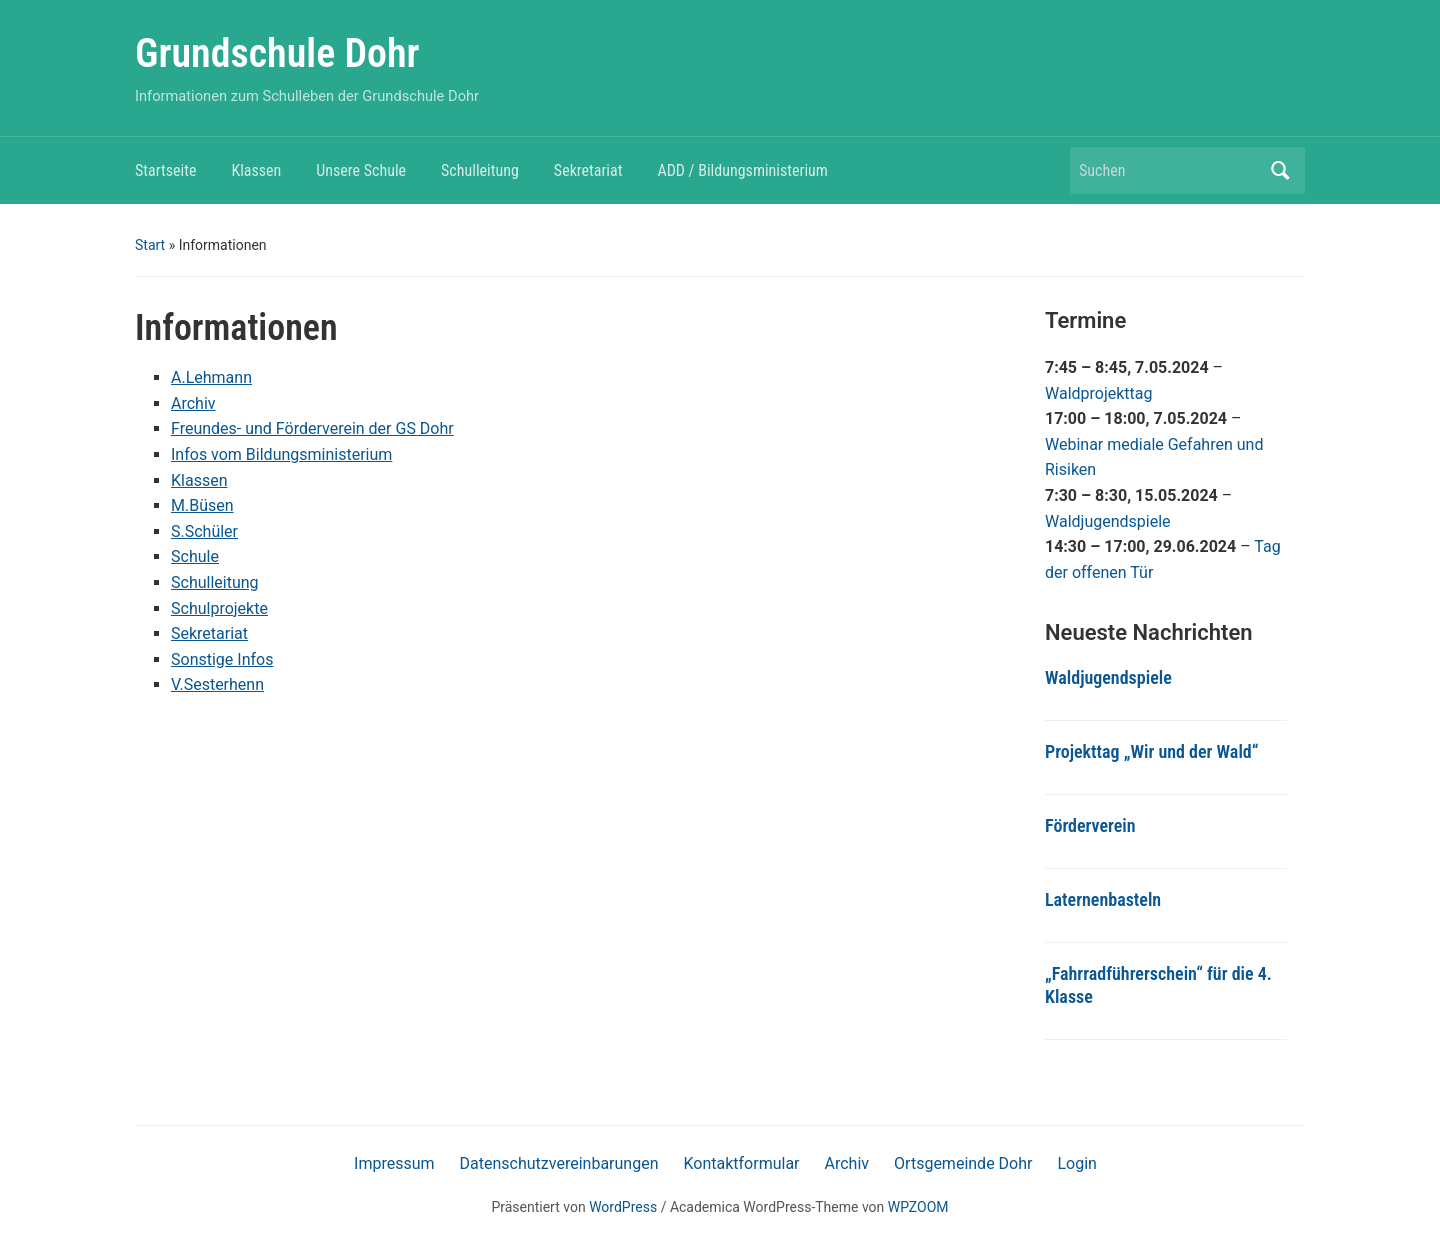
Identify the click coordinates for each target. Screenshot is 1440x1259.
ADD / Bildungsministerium (742, 170)
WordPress (623, 1207)
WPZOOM (918, 1207)
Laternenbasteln (1103, 899)
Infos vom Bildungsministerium (281, 454)
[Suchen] (1169, 170)
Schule (195, 556)
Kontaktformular (741, 1163)
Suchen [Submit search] (1280, 170)
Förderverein (1090, 825)
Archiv (193, 403)
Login (1076, 1163)
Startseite (165, 170)
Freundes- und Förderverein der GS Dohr (312, 428)
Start (150, 245)
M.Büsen (202, 505)
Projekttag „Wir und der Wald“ (1151, 751)
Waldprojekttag (1099, 393)
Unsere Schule (361, 170)
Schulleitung (480, 170)
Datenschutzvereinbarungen (559, 1163)
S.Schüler (204, 531)
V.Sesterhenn (217, 684)
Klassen (256, 170)
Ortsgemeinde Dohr (963, 1163)
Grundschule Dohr (277, 53)
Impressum (394, 1163)
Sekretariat (588, 170)
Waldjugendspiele (1108, 521)
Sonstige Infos (222, 659)
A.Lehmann (211, 377)
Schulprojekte (219, 608)
